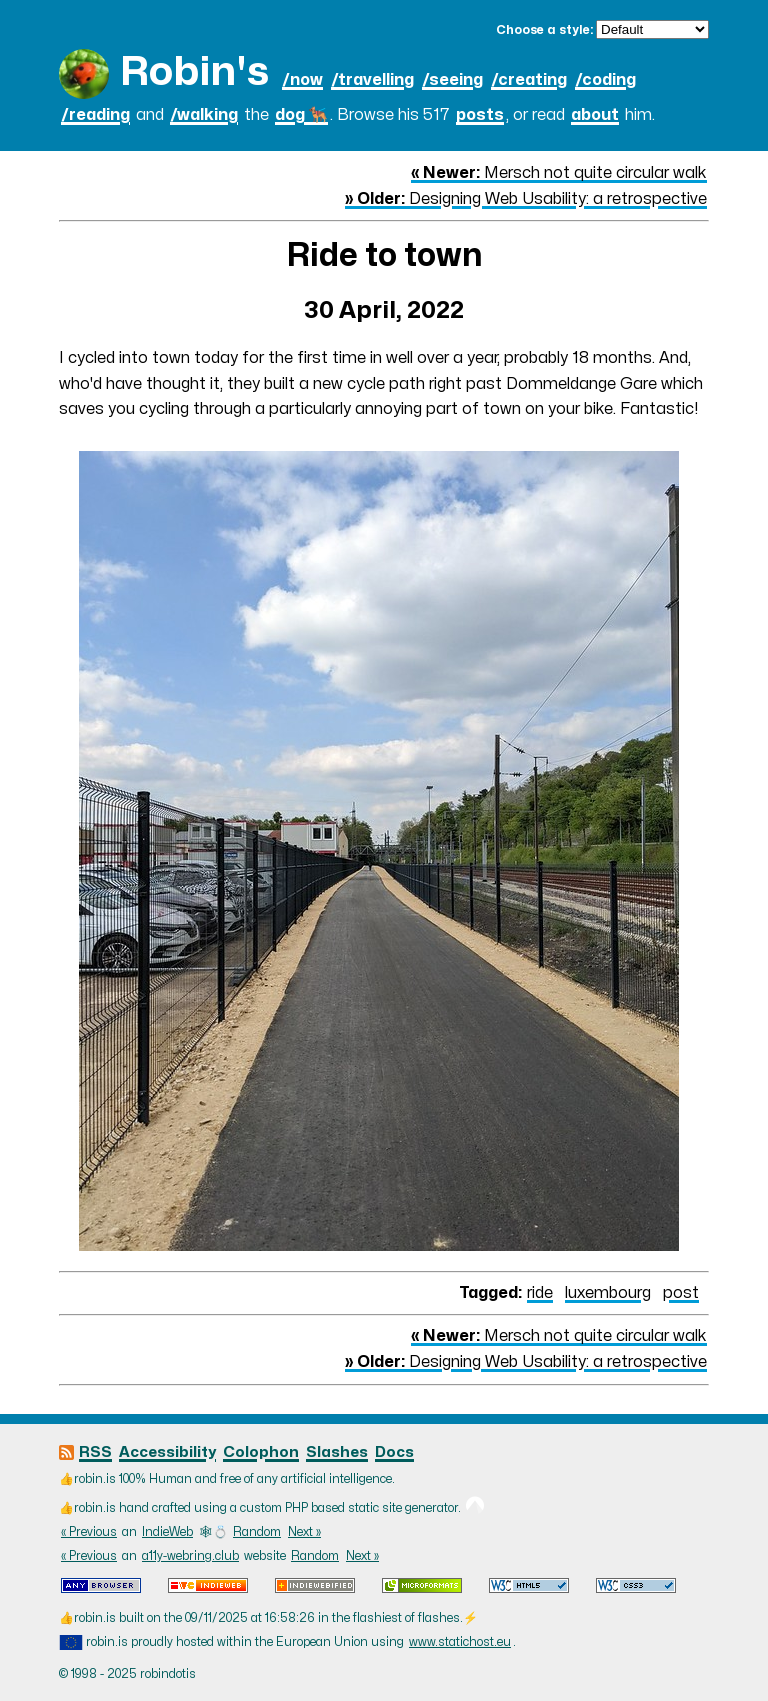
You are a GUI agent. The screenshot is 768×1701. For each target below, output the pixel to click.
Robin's (194, 72)
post (681, 1293)
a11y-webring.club (190, 1556)
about (595, 115)
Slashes (337, 1452)
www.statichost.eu (460, 1642)
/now (302, 80)
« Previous (89, 1532)
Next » (304, 1532)
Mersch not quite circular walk (559, 173)
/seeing (452, 80)
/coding (605, 80)
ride (540, 1293)
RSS (95, 1452)
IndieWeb (167, 1532)
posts (480, 115)
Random (257, 1532)
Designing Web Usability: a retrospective (526, 199)
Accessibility (167, 1452)
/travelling (372, 80)
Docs (394, 1452)
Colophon (261, 1452)
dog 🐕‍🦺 (301, 115)
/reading (95, 115)
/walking (204, 115)
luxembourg (608, 1293)
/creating (529, 80)
